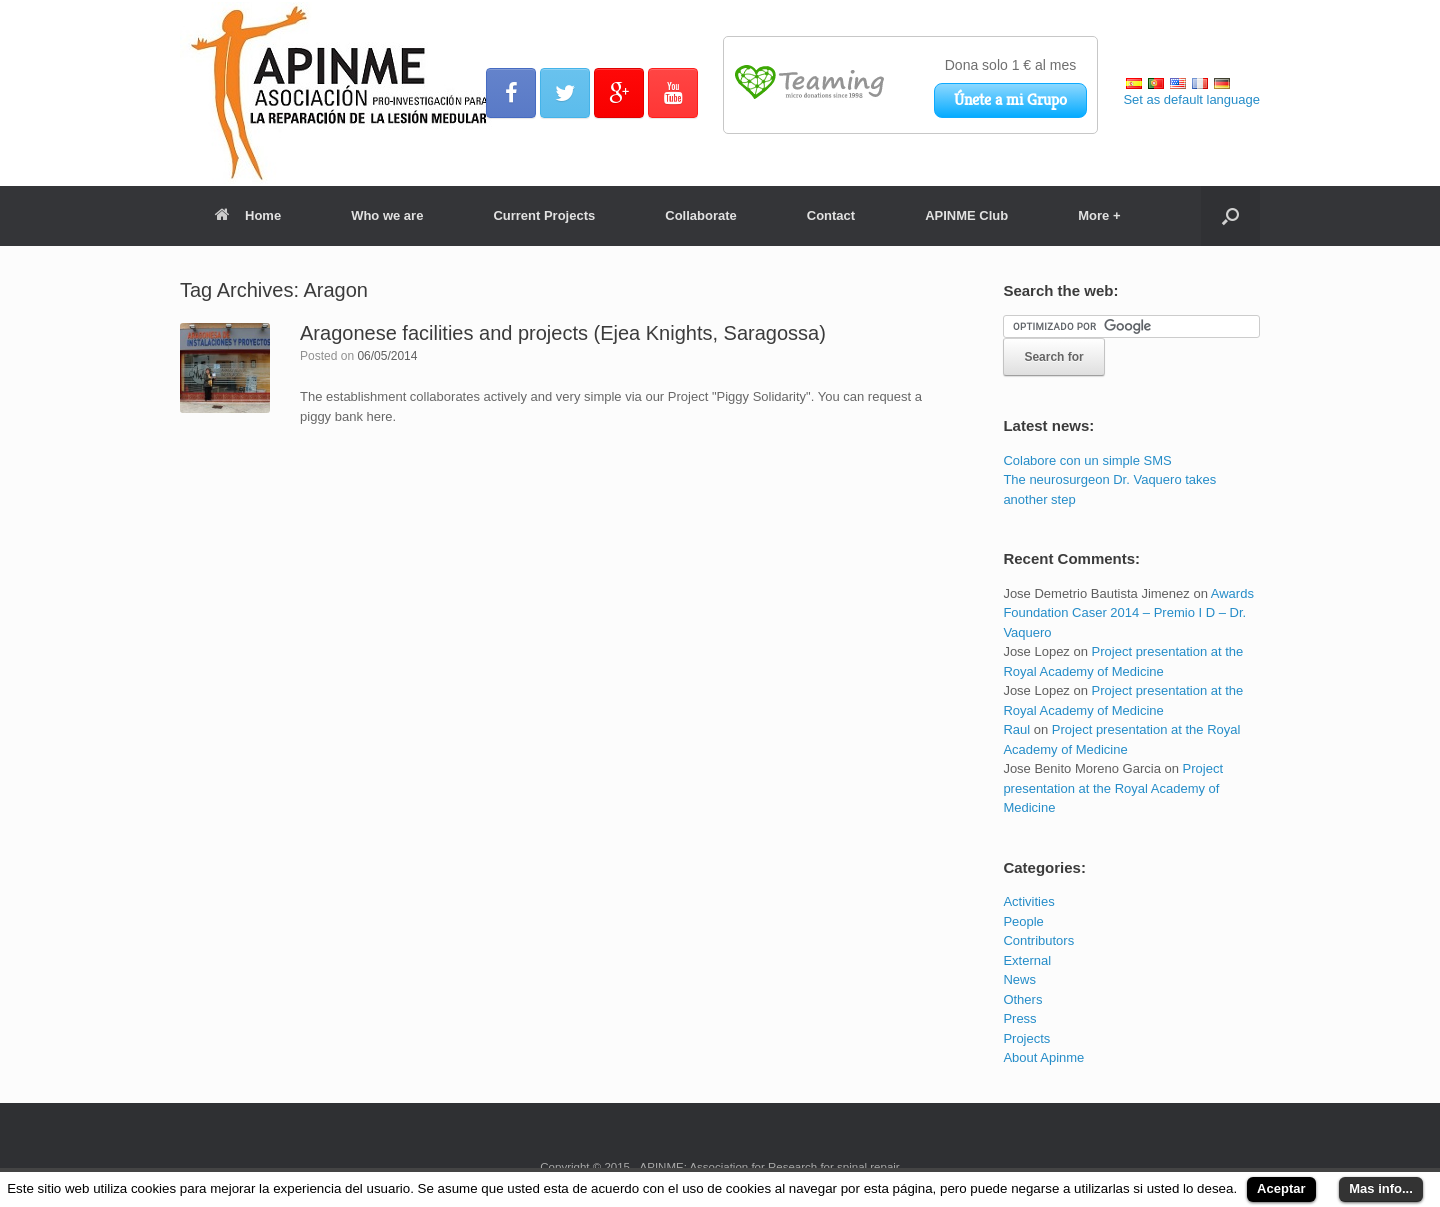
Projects (1026, 1038)
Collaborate (701, 215)
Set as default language (1191, 99)
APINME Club (966, 215)
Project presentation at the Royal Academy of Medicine (1113, 788)
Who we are (387, 215)
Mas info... (1381, 1188)
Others (1022, 999)
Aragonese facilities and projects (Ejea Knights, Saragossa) (563, 333)
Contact (831, 215)
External (1027, 960)
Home (248, 215)
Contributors (1038, 940)
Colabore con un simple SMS (1087, 460)
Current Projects (544, 215)
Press (1019, 1018)
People (1023, 921)
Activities (1028, 901)
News (1019, 979)
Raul (1016, 729)
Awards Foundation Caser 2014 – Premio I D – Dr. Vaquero (1128, 613)
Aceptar (1281, 1188)
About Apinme (1043, 1057)
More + (1099, 215)
